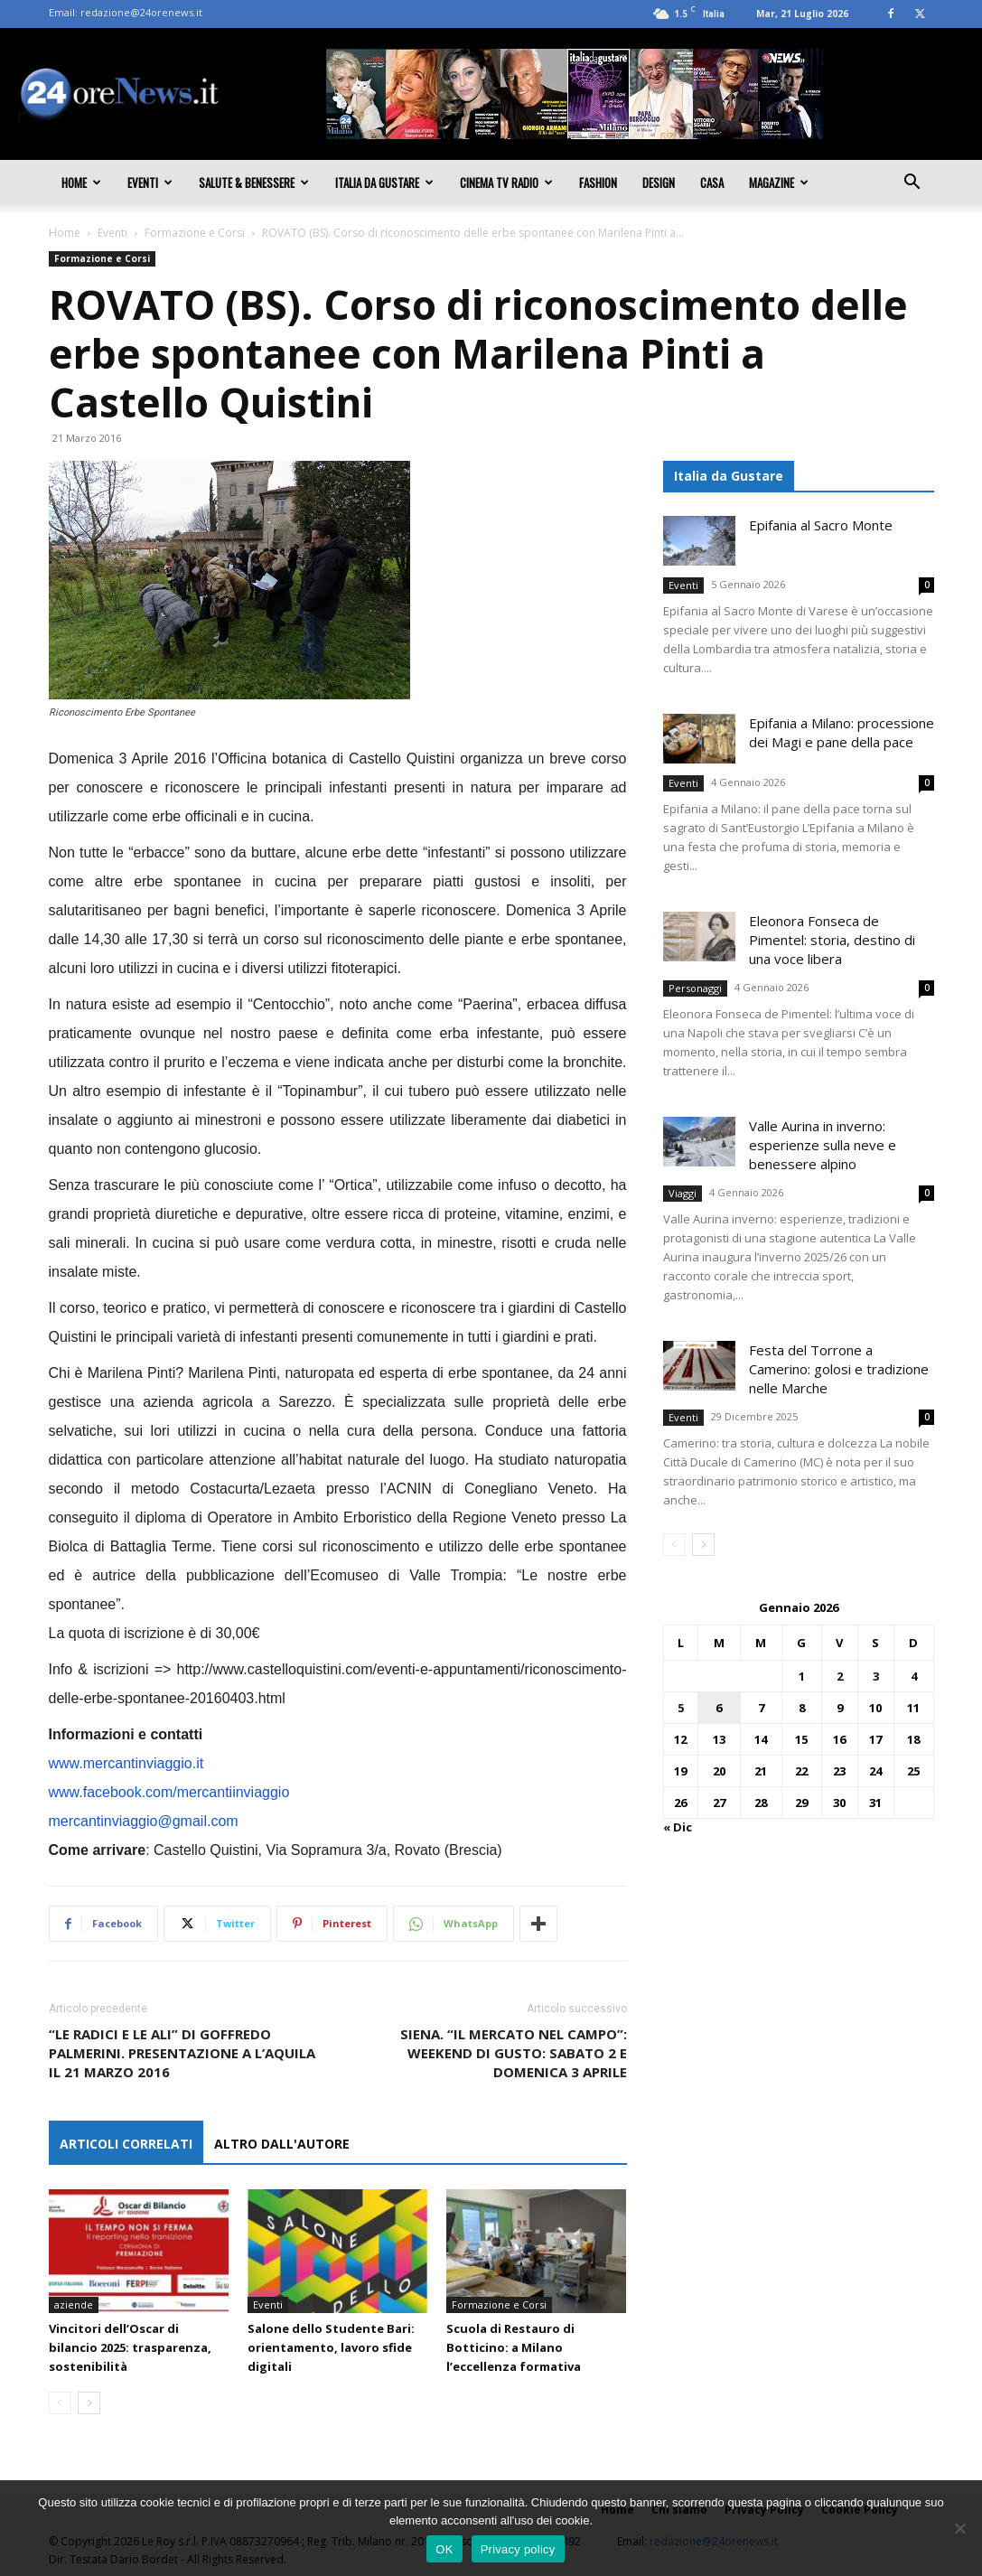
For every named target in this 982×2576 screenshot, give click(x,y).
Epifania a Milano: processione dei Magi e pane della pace (841, 732)
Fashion (598, 182)
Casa (712, 182)
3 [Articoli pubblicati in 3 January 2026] (876, 1676)
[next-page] (89, 2403)
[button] (912, 183)
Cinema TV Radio (506, 182)
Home (81, 182)
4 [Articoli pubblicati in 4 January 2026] (914, 1676)
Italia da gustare (384, 182)
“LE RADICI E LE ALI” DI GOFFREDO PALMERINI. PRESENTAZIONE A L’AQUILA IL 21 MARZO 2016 (182, 2053)
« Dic (677, 1827)
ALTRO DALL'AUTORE (282, 2143)
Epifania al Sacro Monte (821, 525)
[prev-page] (60, 2403)
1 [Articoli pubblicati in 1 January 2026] (802, 1676)
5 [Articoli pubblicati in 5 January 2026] (681, 1708)
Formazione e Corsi (195, 232)
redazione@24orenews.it (141, 12)
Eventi (150, 182)
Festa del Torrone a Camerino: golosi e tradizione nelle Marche (839, 1369)
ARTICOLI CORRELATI (126, 2143)
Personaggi (695, 988)
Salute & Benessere (254, 182)
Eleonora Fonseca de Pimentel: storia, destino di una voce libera (832, 940)
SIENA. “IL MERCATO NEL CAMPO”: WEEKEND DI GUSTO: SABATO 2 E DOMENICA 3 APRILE (513, 2053)
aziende (73, 2304)
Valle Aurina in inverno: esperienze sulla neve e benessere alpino (822, 1145)
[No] (959, 2528)
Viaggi (683, 1193)
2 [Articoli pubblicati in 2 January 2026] (840, 1676)
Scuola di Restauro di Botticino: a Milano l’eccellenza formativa (513, 2347)
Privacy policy (518, 2549)
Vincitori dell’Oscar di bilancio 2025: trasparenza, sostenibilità (130, 2347)
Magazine (779, 182)
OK (444, 2549)
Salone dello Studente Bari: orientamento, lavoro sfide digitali (331, 2347)
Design (658, 182)
